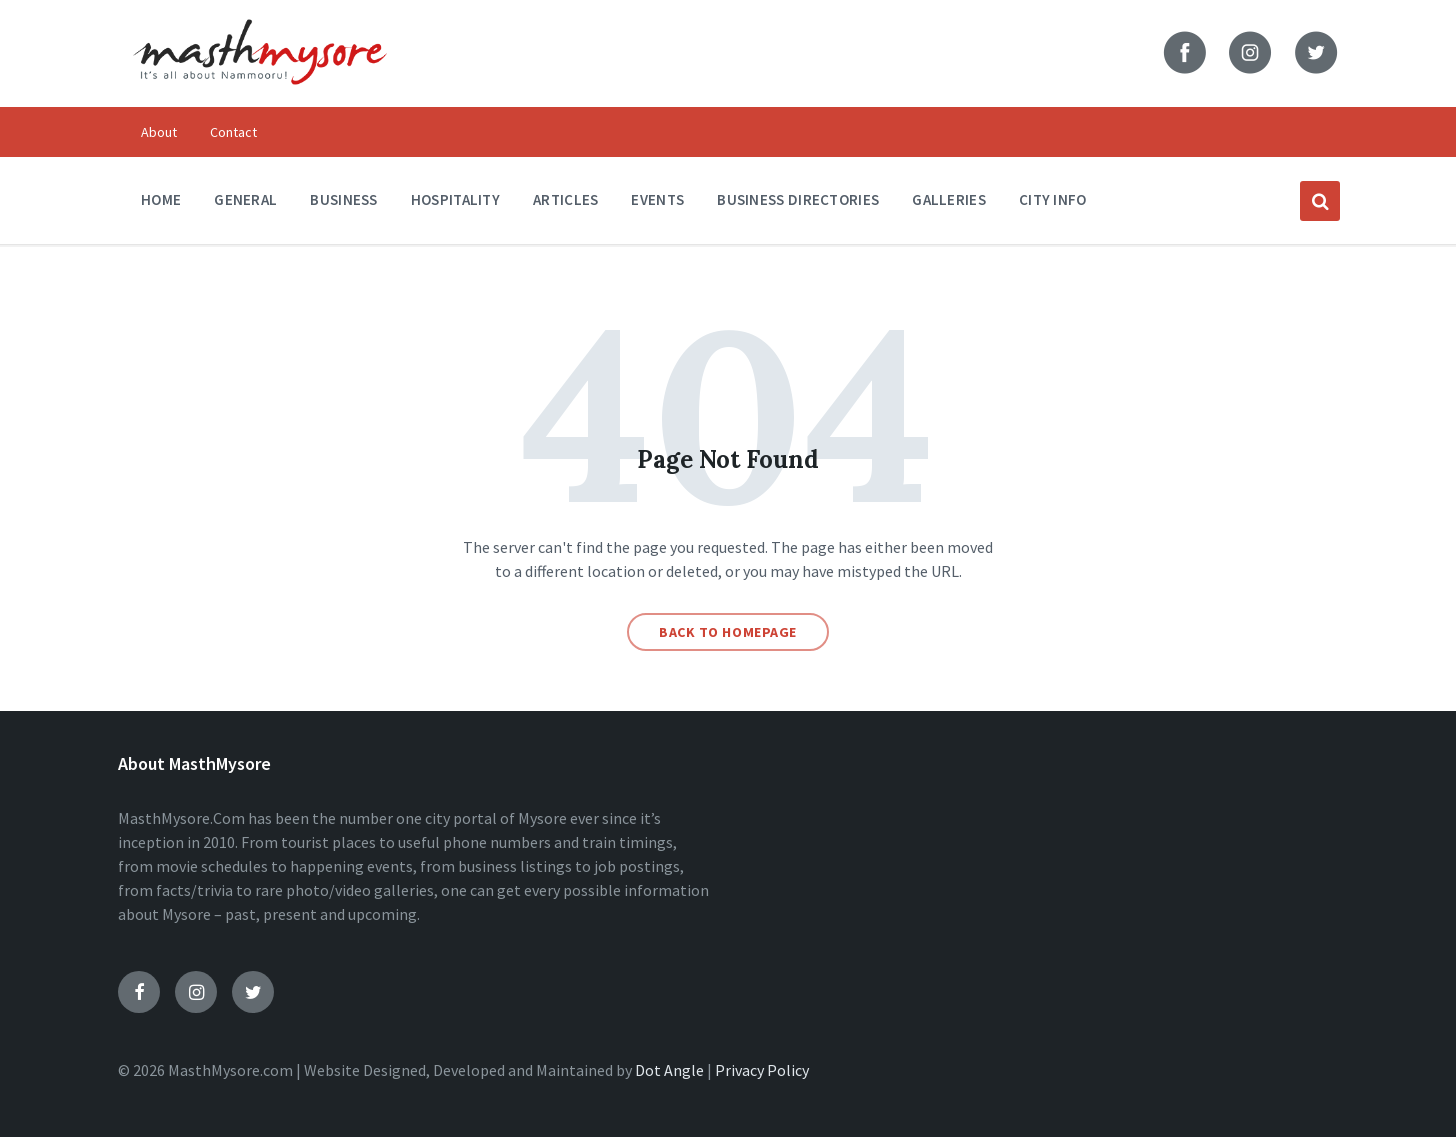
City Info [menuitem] (1053, 199)
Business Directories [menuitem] (798, 199)
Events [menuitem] (657, 199)
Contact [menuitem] (233, 132)
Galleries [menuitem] (949, 199)
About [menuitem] (159, 132)
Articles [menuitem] (565, 199)
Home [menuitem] (161, 199)
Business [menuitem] (343, 199)
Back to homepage (728, 632)
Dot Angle (669, 1070)
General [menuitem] (245, 199)
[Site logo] (260, 98)
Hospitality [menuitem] (455, 199)
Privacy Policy (762, 1070)
